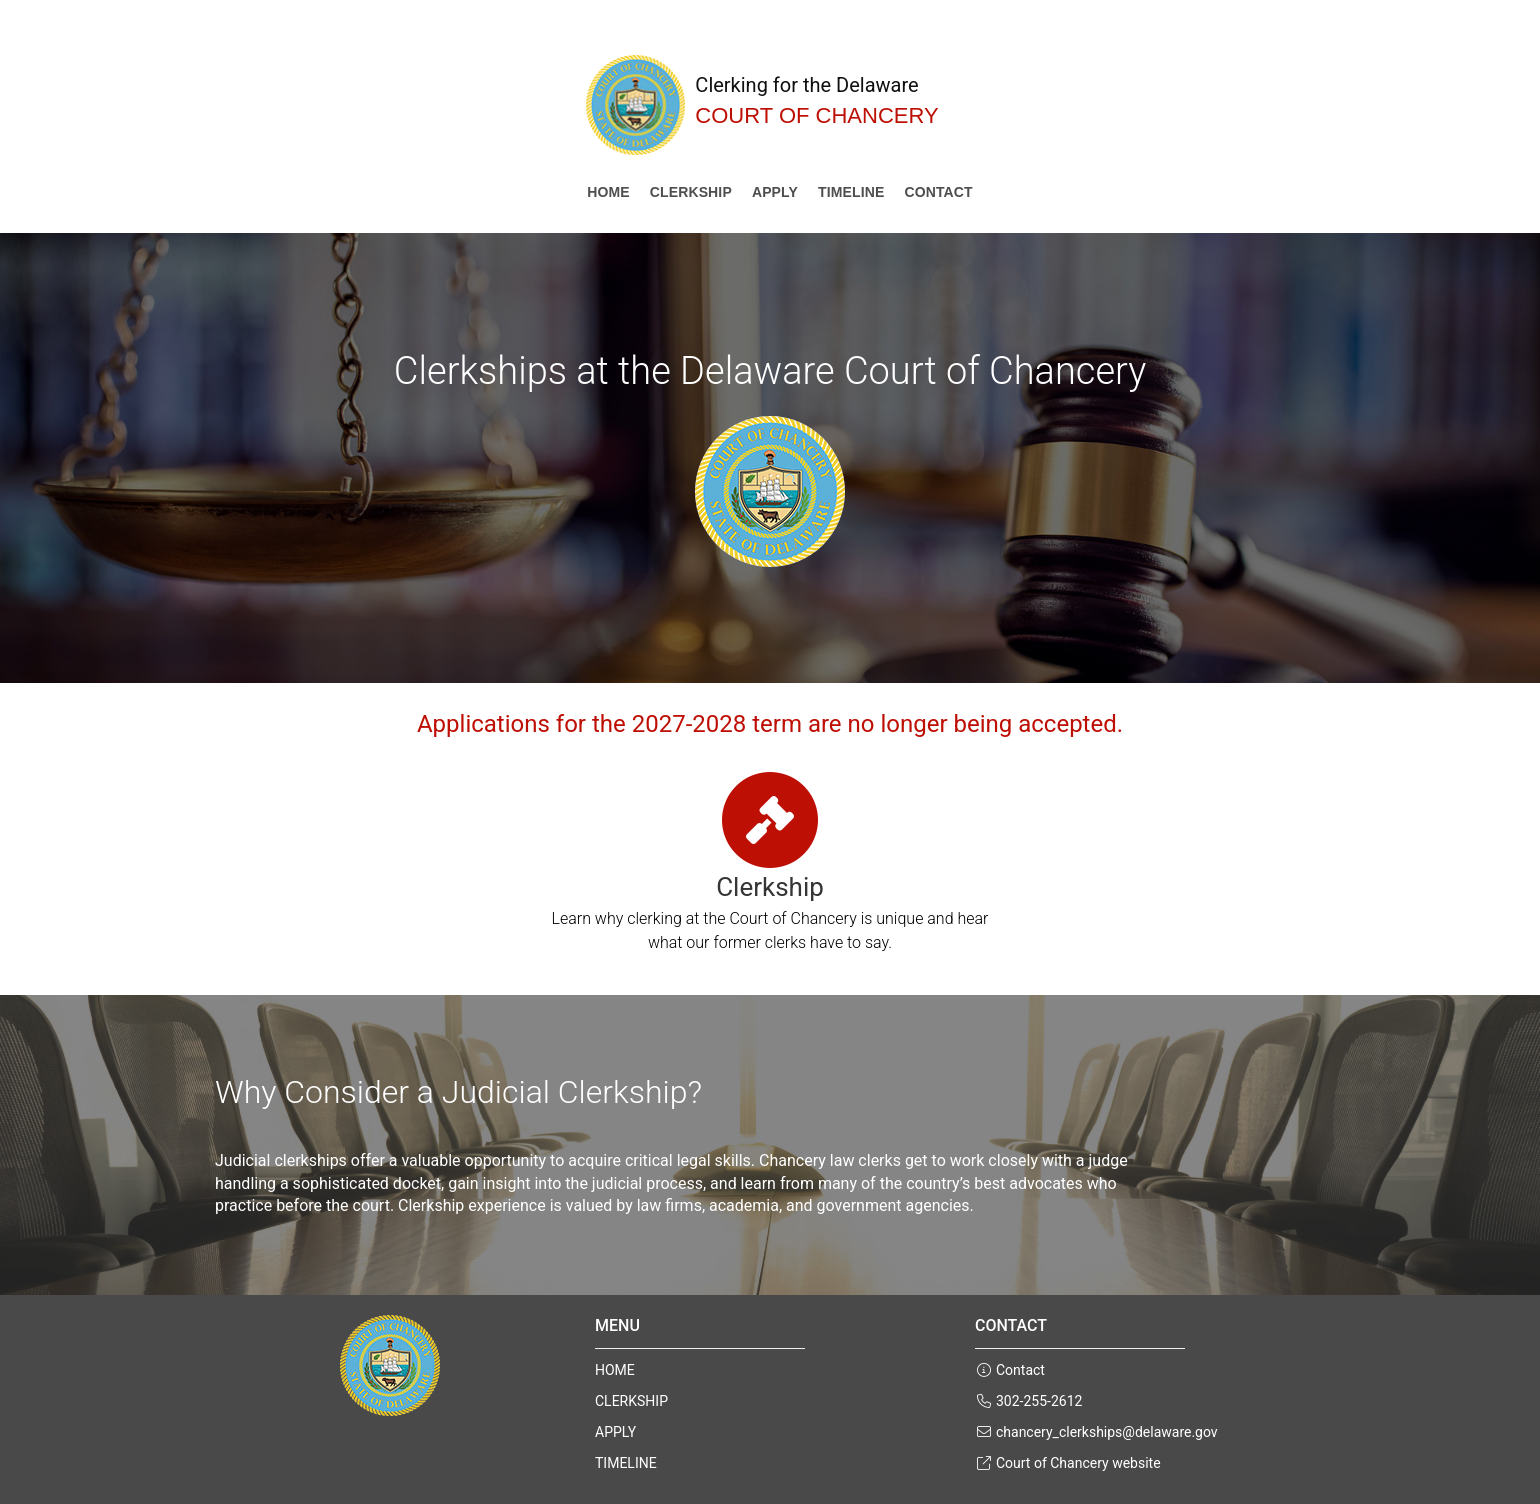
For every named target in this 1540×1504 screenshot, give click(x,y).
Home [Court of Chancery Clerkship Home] (608, 192)
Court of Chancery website (1068, 1463)
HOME (615, 1370)
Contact (938, 192)
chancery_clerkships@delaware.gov (1096, 1432)
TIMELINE (851, 192)
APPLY (775, 192)
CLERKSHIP (691, 192)
